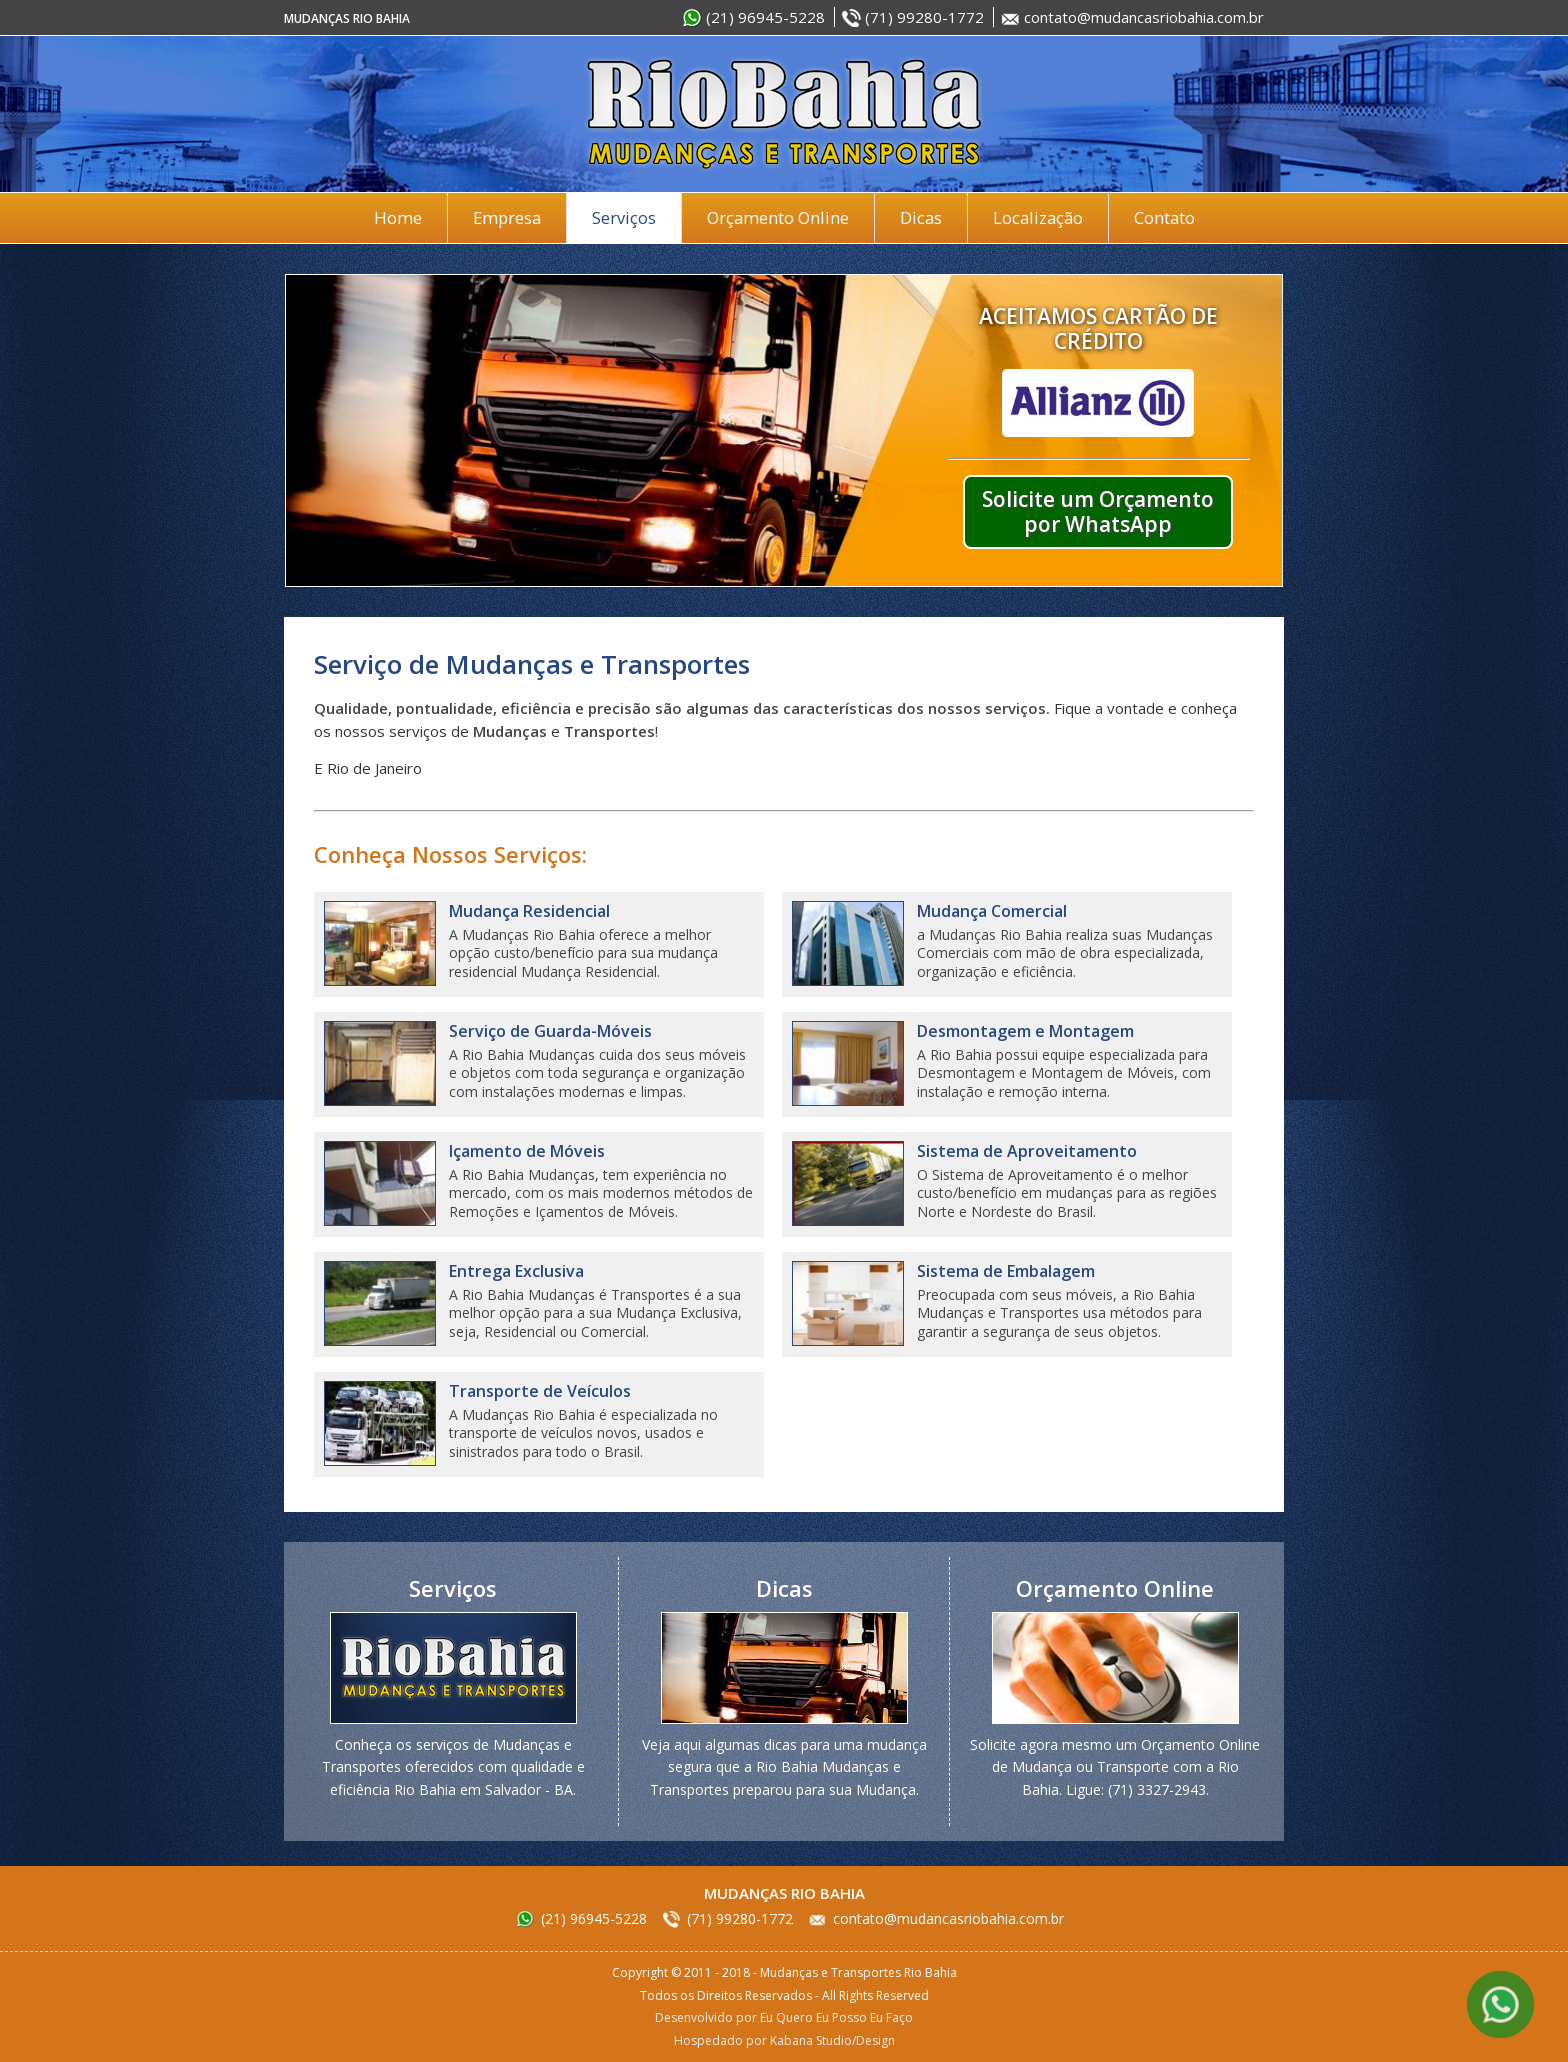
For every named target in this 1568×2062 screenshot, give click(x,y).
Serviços (624, 217)
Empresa (507, 217)
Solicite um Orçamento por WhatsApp (1098, 511)
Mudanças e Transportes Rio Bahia (784, 114)
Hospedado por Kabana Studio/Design (784, 2040)
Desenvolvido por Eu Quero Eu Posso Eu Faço (784, 2017)
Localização (1038, 217)
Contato (1164, 217)
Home (398, 217)
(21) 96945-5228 (765, 17)
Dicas (921, 217)
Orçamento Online (778, 217)
